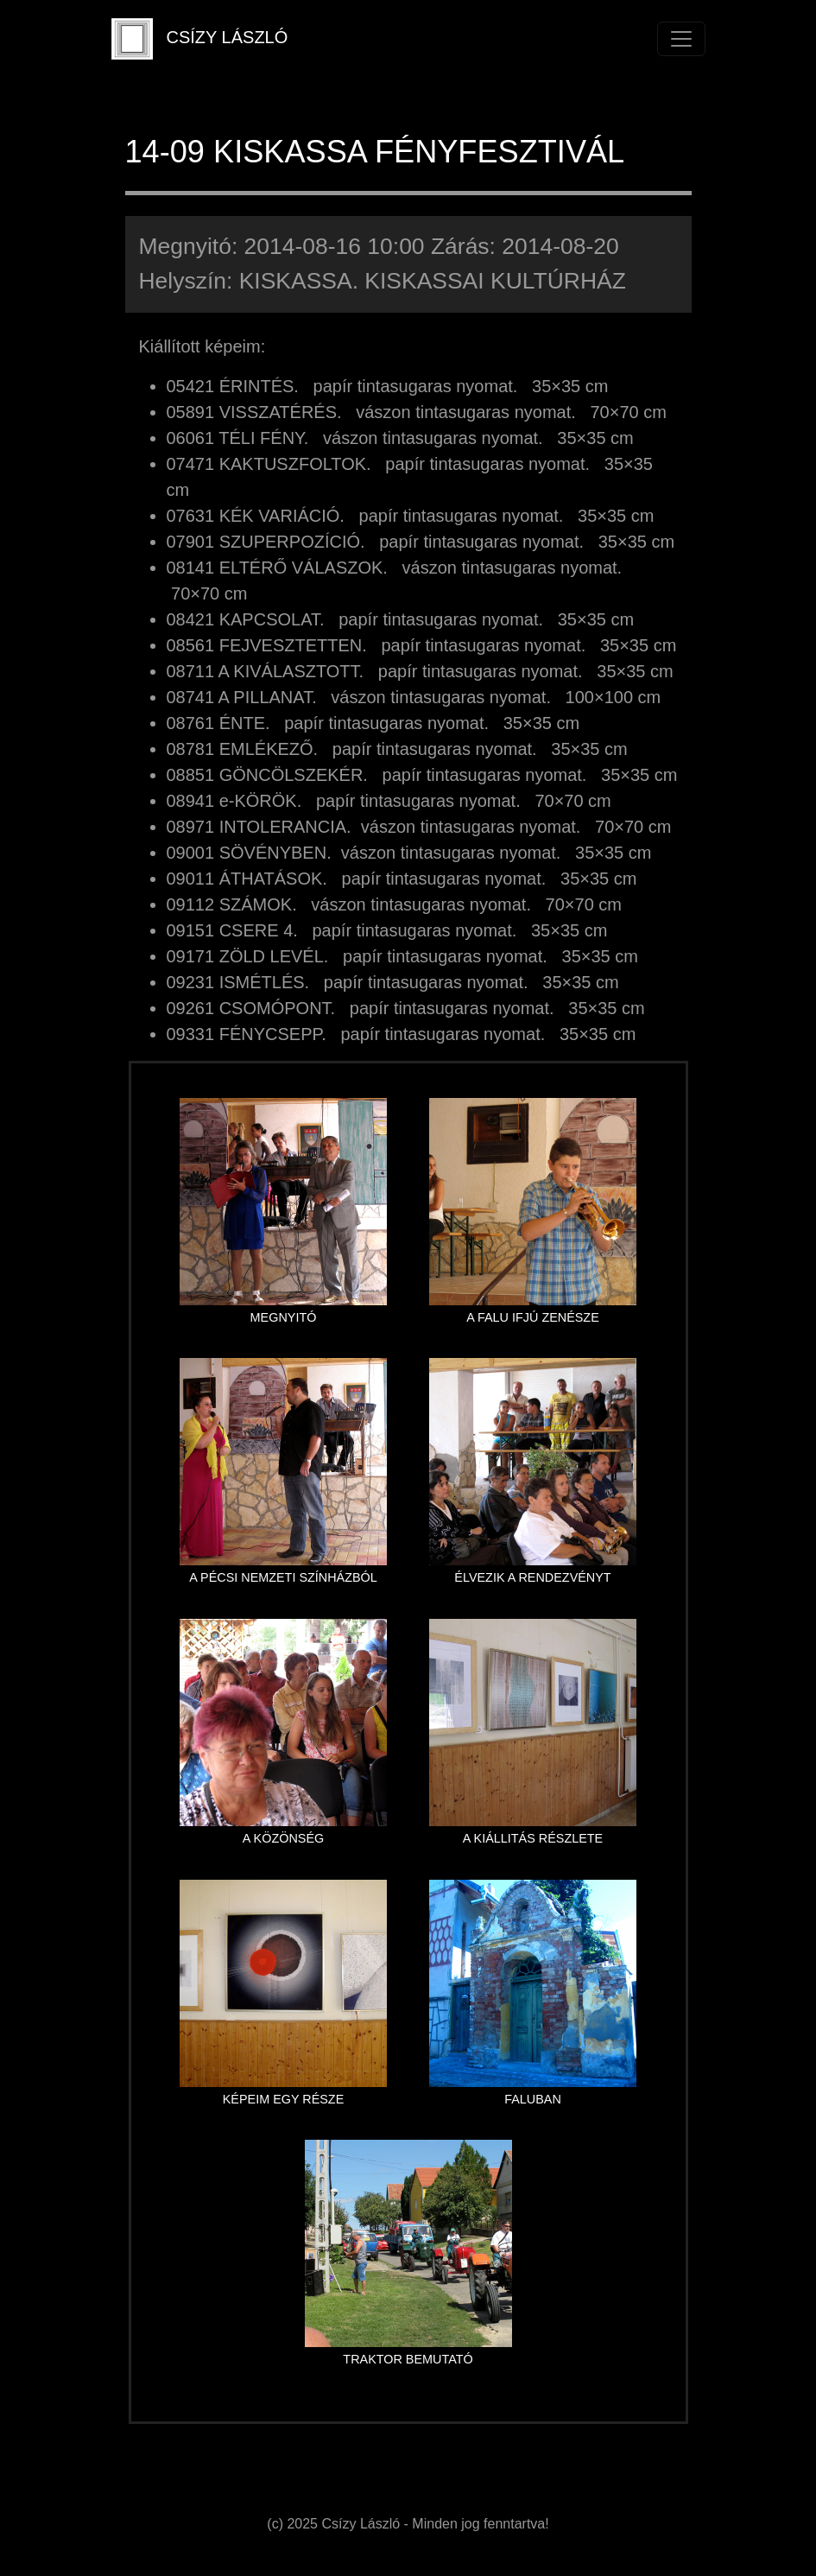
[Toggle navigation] (681, 39)
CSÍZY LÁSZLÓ (199, 39)
